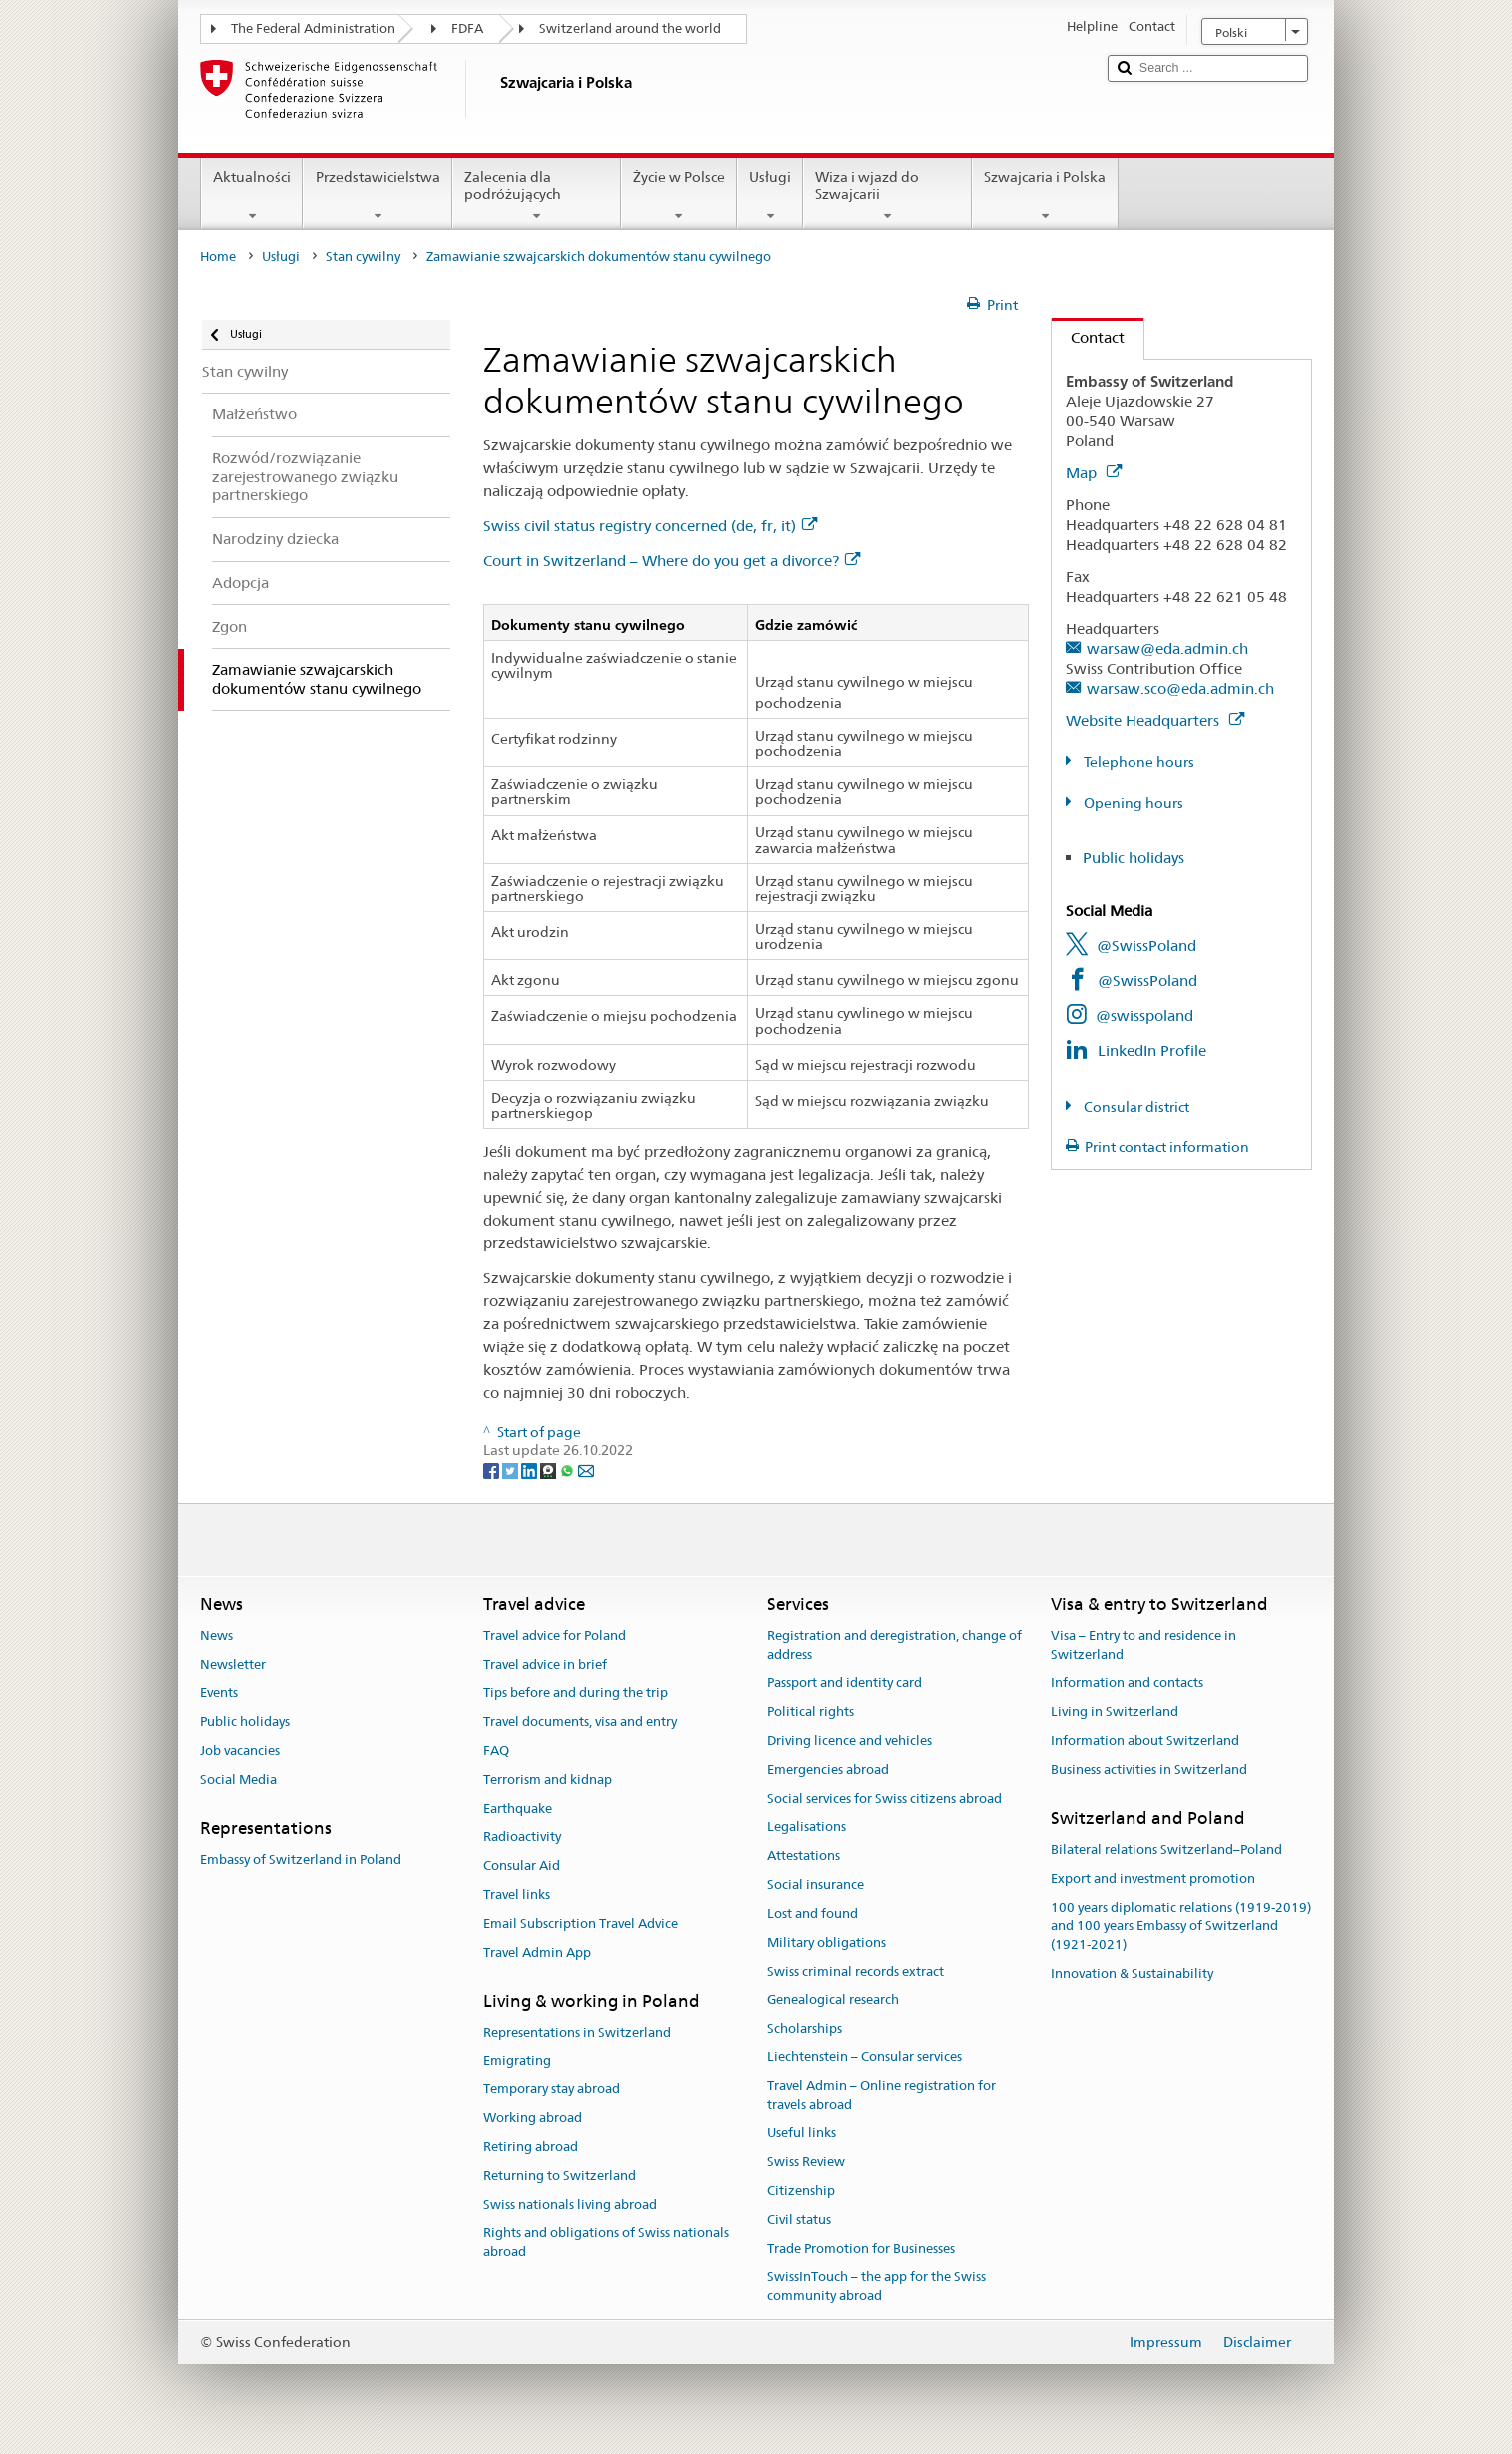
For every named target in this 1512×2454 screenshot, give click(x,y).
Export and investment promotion (1153, 1878)
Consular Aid (521, 1866)
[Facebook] (492, 1469)
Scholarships (804, 2028)
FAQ (496, 1750)
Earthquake (517, 1808)
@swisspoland (1144, 1015)
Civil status (799, 2219)
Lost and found (812, 1913)
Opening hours (1132, 803)
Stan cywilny (363, 256)
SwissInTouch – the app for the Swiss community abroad (876, 2287)
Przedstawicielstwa (377, 196)
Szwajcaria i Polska (1045, 196)
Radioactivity (522, 1837)
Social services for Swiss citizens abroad (884, 1798)
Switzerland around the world (630, 28)
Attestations (803, 1856)
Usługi (770, 196)
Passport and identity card (844, 1683)
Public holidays (1133, 857)
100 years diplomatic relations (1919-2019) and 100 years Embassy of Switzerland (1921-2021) (1181, 1926)
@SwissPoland (1146, 945)
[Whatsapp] (568, 1469)
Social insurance (815, 1884)
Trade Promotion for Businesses (861, 2248)
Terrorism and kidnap (547, 1779)
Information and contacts (1127, 1683)
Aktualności (252, 196)
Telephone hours (1137, 762)
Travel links (516, 1894)
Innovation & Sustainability (1132, 1973)
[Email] (586, 1469)
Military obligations (826, 1942)
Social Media (238, 1779)
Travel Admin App (537, 1952)
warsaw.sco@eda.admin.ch (1180, 688)
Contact (1088, 337)
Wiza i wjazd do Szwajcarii (887, 196)
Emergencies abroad (828, 1769)
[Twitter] (511, 1469)
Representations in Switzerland (577, 2032)
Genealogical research (833, 2000)
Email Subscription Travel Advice (580, 1923)
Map (1094, 472)
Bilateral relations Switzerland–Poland (1166, 1849)
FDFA (467, 28)
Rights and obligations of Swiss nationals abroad (606, 2243)
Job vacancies (240, 1750)
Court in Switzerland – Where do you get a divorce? (671, 560)
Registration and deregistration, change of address (894, 1645)
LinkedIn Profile (1152, 1050)
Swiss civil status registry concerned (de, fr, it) (650, 525)
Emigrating (517, 2060)
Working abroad (532, 2117)
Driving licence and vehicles (849, 1740)
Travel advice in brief (545, 1664)
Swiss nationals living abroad (570, 2204)
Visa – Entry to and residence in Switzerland (1143, 1645)
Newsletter (233, 1664)
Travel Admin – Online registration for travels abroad (881, 2095)
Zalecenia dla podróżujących (536, 196)
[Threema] (549, 1469)
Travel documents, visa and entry (580, 1721)
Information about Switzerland (1145, 1740)
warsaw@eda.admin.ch (1167, 648)
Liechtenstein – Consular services (864, 2056)
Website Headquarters (1155, 720)
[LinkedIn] (530, 1469)
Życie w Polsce (679, 196)
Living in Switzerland (1114, 1711)
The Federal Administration (313, 28)
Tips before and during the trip (575, 1693)
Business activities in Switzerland (1149, 1769)
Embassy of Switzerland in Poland (300, 1859)
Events (219, 1693)
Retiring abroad (530, 2146)
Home (218, 256)
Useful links (801, 2133)
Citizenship (801, 2190)
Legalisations (806, 1827)
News (216, 1635)
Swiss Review (806, 2161)
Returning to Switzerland (559, 2175)
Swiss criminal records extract (855, 1971)
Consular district (1135, 1107)
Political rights (810, 1711)
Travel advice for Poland (554, 1635)
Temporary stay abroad (551, 2089)
